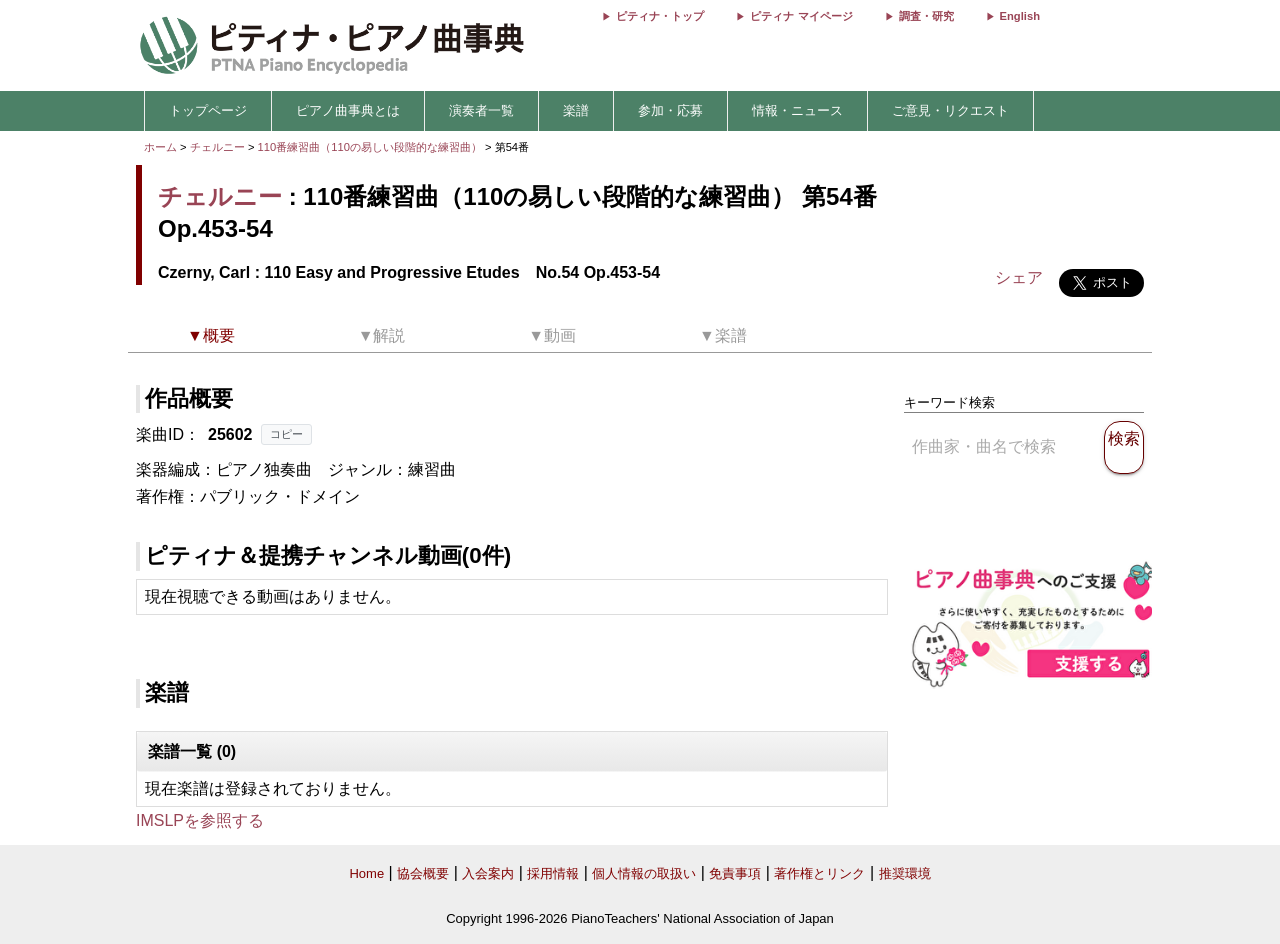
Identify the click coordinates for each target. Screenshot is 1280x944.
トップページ (208, 110)
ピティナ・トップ (660, 16)
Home (366, 873)
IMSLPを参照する (200, 820)
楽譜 (576, 110)
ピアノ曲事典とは (348, 110)
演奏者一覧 (481, 110)
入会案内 (488, 873)
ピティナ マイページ (801, 16)
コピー (286, 434)
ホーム (160, 147)
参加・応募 (670, 110)
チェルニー (217, 147)
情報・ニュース (797, 110)
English (1020, 16)
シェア (1019, 277)
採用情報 (553, 873)
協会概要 (423, 873)
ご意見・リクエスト (950, 110)
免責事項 (735, 873)
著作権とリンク (819, 873)
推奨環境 (905, 873)
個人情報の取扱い (644, 873)
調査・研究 (926, 16)
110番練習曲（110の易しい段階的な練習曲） (371, 147)
